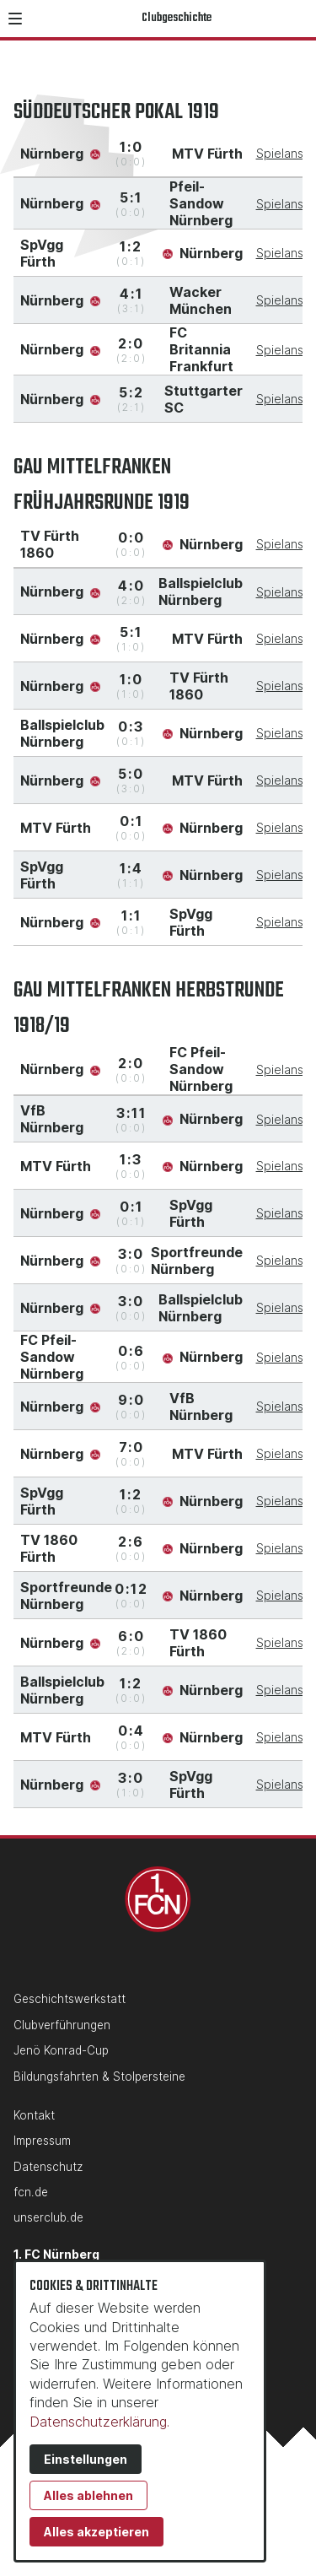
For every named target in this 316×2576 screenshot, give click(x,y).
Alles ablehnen (88, 2495)
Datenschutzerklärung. (99, 2421)
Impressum (42, 2140)
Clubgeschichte (177, 18)
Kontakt (34, 2115)
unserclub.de (48, 2217)
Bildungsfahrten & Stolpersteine (99, 2076)
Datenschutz (48, 2167)
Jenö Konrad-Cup (61, 2050)
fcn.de (30, 2192)
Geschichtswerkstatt (69, 1999)
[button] (15, 18)
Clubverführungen (61, 2025)
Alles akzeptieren (96, 2532)
